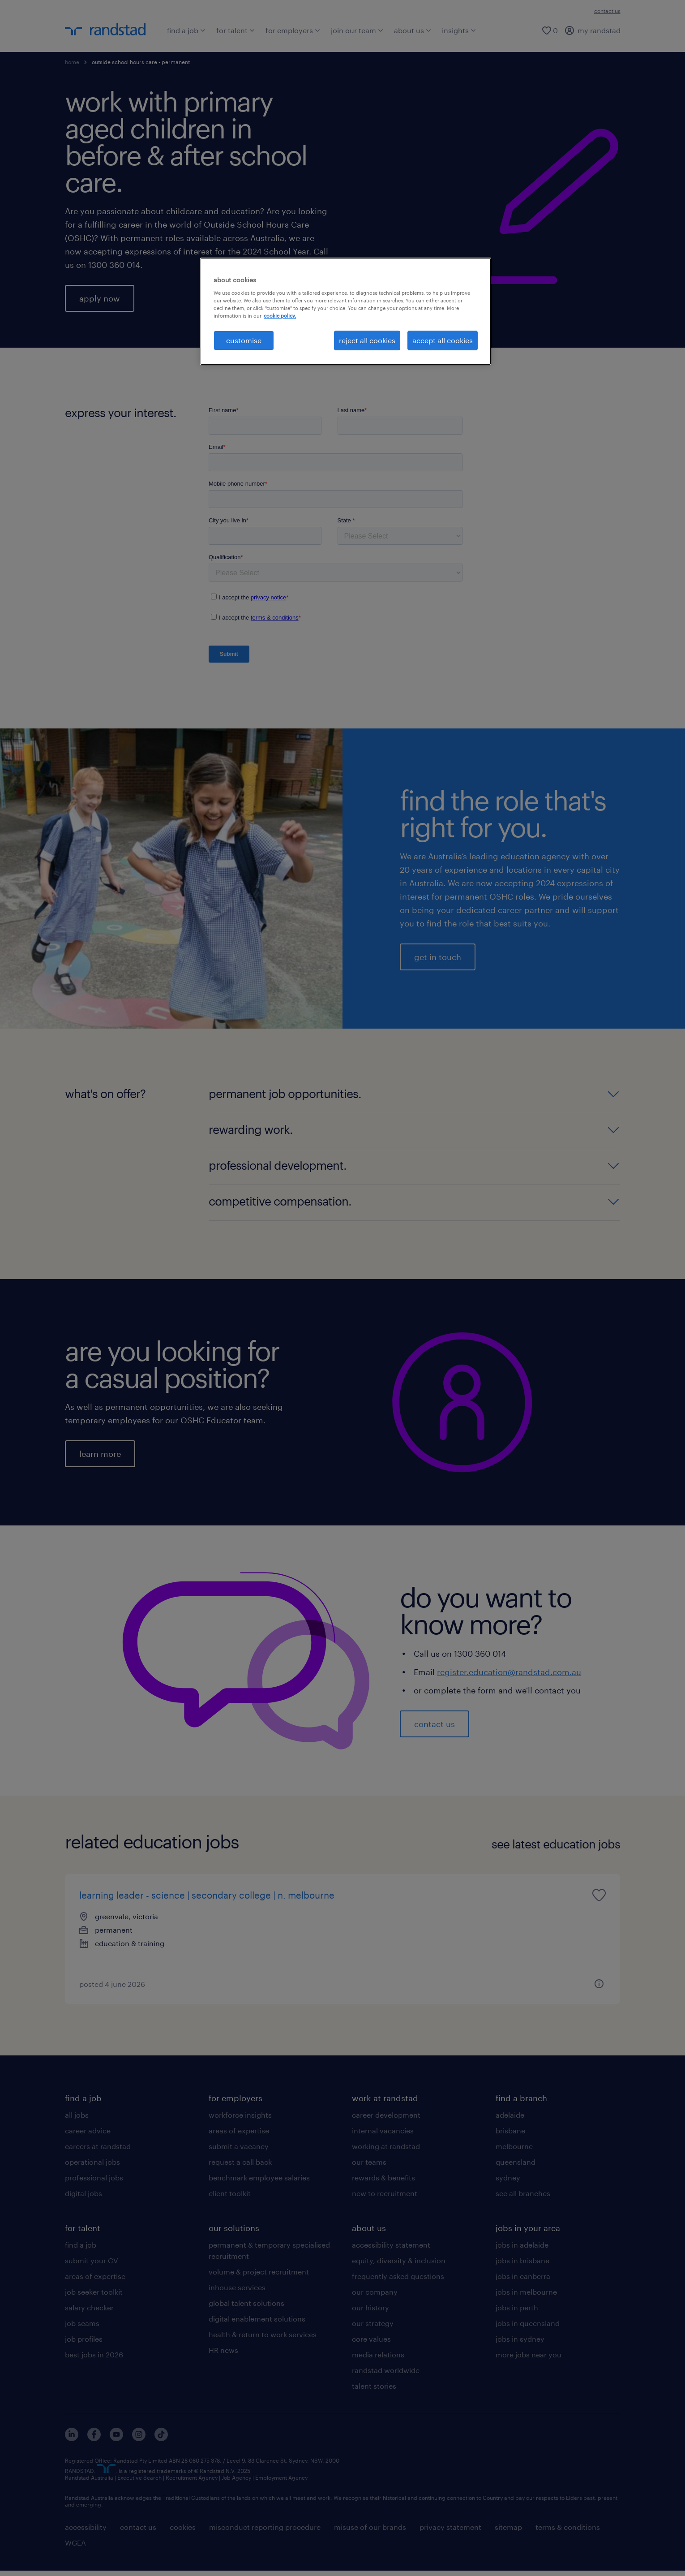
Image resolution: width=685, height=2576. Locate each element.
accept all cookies (442, 340)
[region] (345, 311)
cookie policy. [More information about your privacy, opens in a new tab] (280, 316)
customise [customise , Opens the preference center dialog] (243, 340)
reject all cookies (367, 340)
